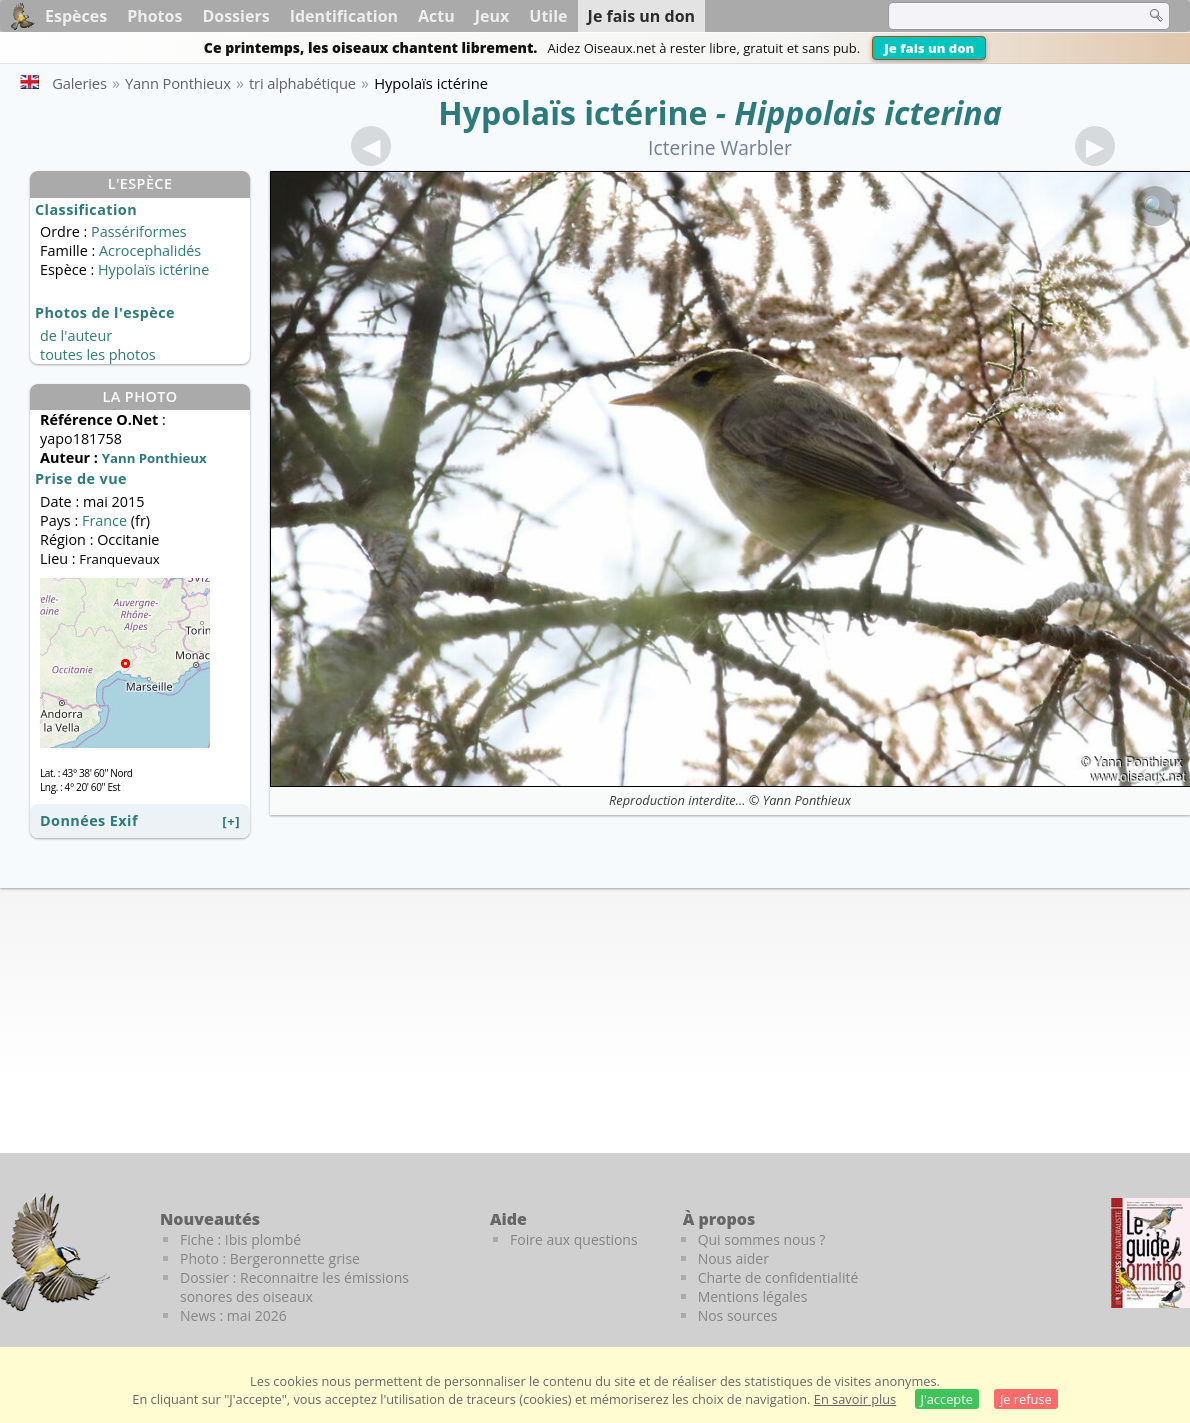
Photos (154, 16)
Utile (548, 16)
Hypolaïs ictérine (572, 112)
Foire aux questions (574, 1239)
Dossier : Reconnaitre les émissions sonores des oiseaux (294, 1287)
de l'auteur (76, 335)
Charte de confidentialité (778, 1277)
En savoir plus (855, 1399)
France (104, 520)
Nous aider (733, 1258)
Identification (344, 16)
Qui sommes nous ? (762, 1239)
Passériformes (139, 231)
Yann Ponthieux (807, 800)
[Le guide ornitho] (1150, 1253)
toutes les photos (98, 354)
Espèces (76, 16)
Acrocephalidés (150, 250)
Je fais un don (929, 48)
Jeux (492, 16)
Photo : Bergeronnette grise (270, 1258)
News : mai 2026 (233, 1315)
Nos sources (738, 1315)
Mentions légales (753, 1296)
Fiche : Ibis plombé (240, 1239)
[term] (1004, 16)
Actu (436, 16)
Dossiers (235, 16)
